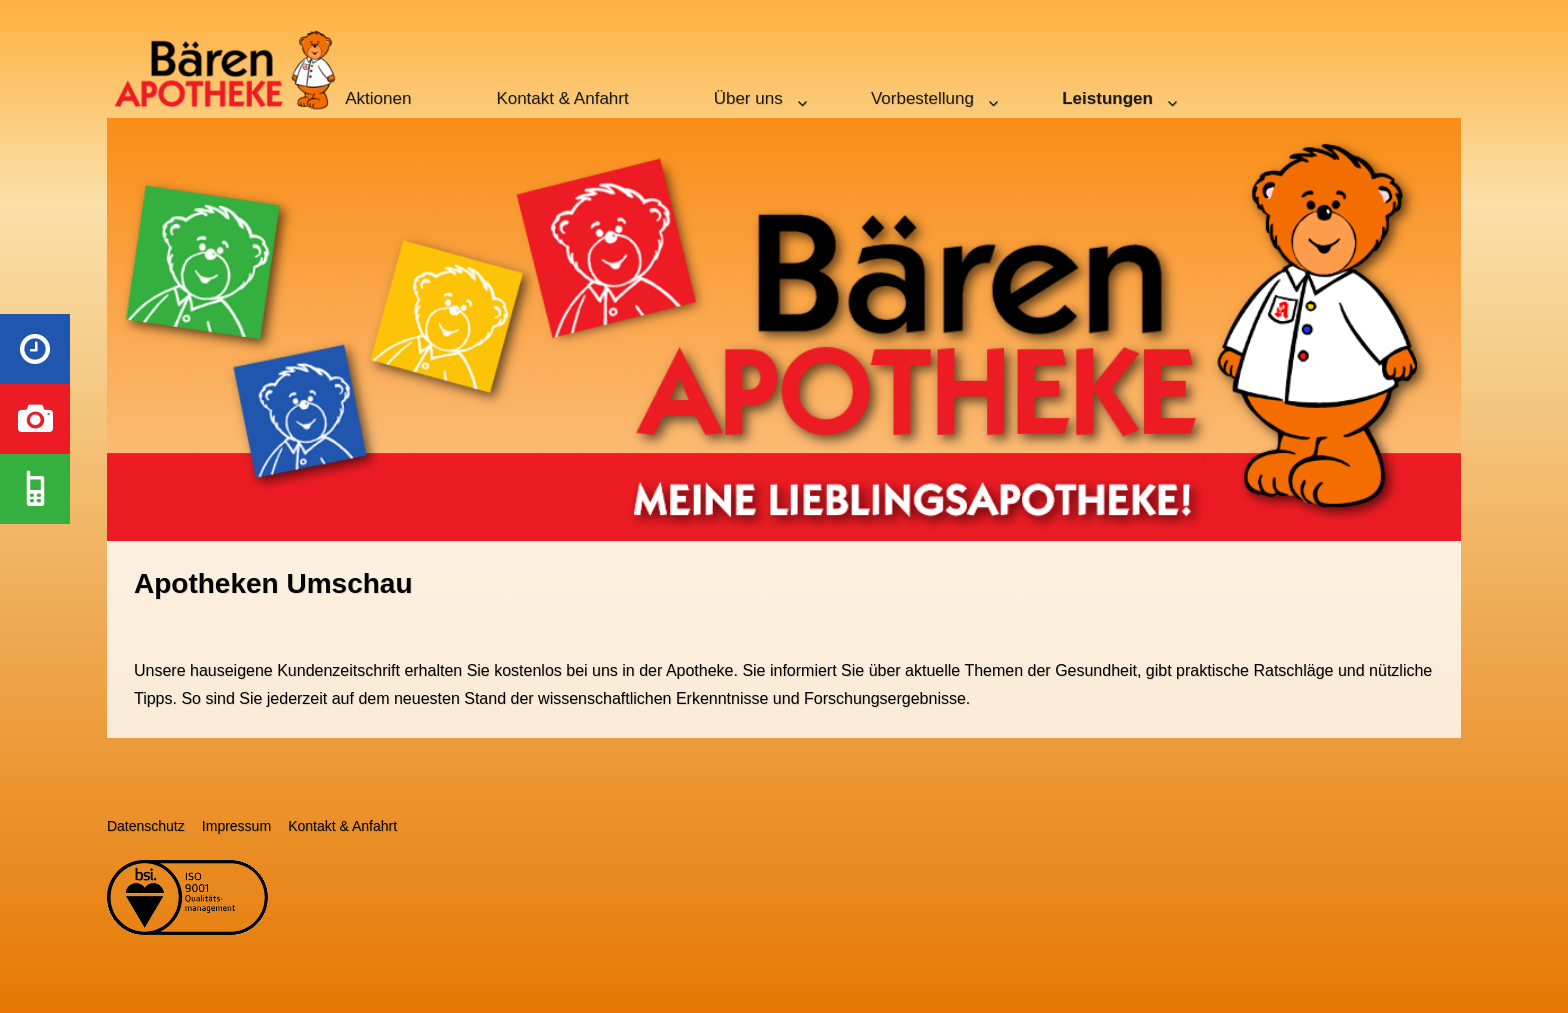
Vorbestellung (922, 98)
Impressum (236, 826)
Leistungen (1107, 98)
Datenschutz (146, 826)
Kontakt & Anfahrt (562, 98)
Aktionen (378, 98)
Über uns (748, 98)
